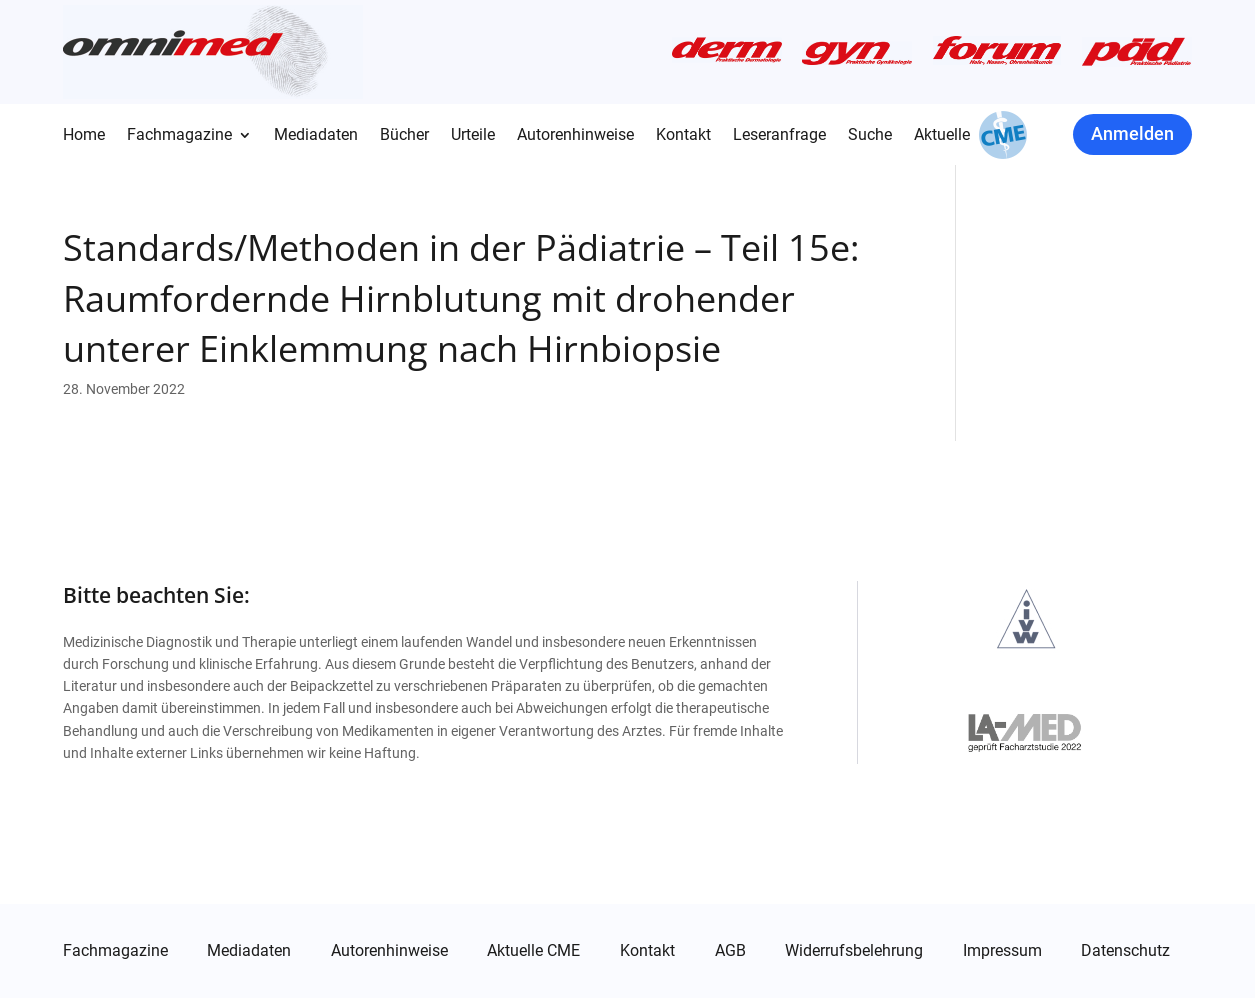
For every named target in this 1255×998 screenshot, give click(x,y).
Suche (870, 136)
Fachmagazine (179, 136)
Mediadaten (316, 136)
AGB (730, 951)
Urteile (473, 136)
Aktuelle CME (533, 951)
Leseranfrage (779, 136)
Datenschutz (1125, 951)
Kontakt (683, 136)
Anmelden (1132, 133)
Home (84, 136)
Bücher (404, 136)
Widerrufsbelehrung (854, 951)
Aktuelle (942, 136)
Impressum (1002, 951)
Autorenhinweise (575, 136)
